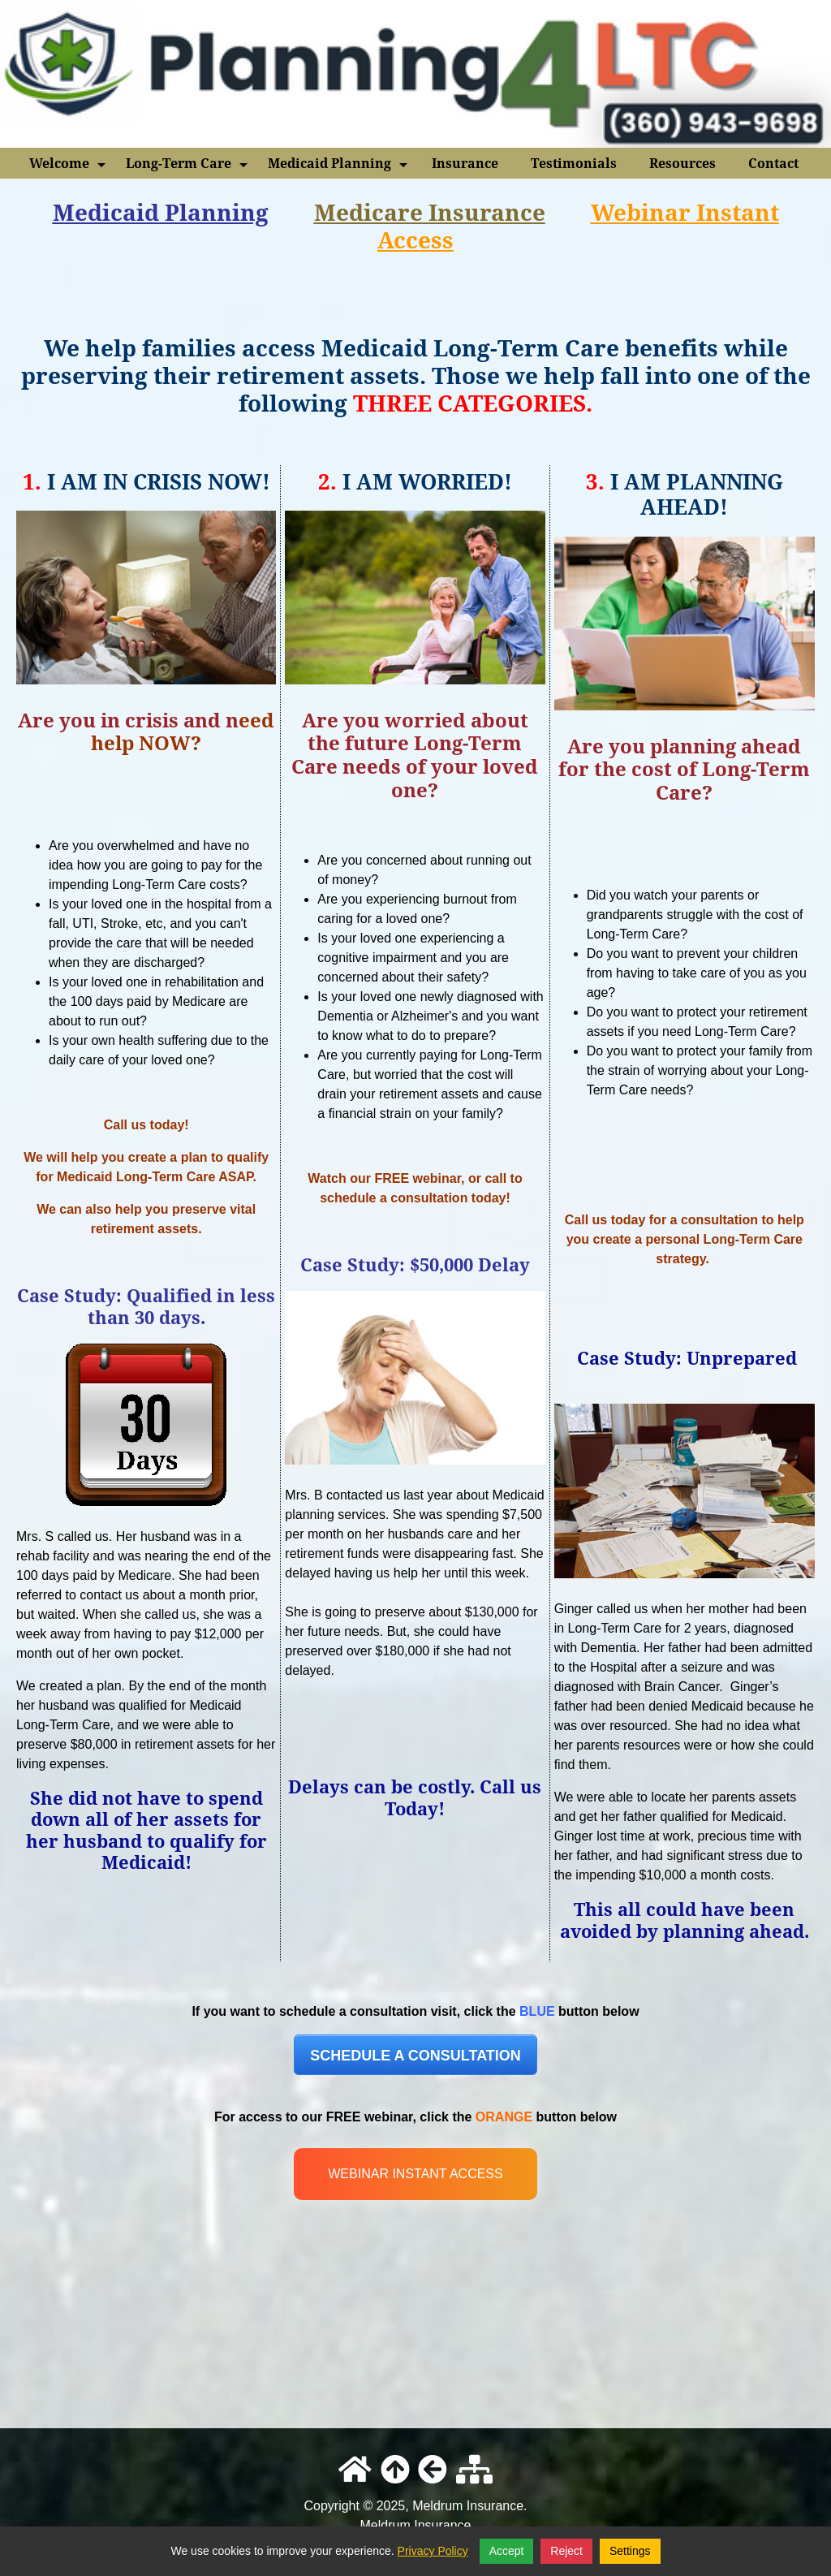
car (391, 211)
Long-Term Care (188, 166)
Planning (214, 211)
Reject (566, 2550)
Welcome (69, 166)
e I (423, 211)
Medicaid (106, 211)
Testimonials (574, 163)
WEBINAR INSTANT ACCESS (415, 2174)
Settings (630, 2550)
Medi (343, 211)
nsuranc (484, 211)
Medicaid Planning (339, 166)
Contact (773, 163)
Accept (506, 2550)
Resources (682, 163)
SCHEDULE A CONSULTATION (415, 2055)
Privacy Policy (433, 2550)
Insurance (465, 163)
